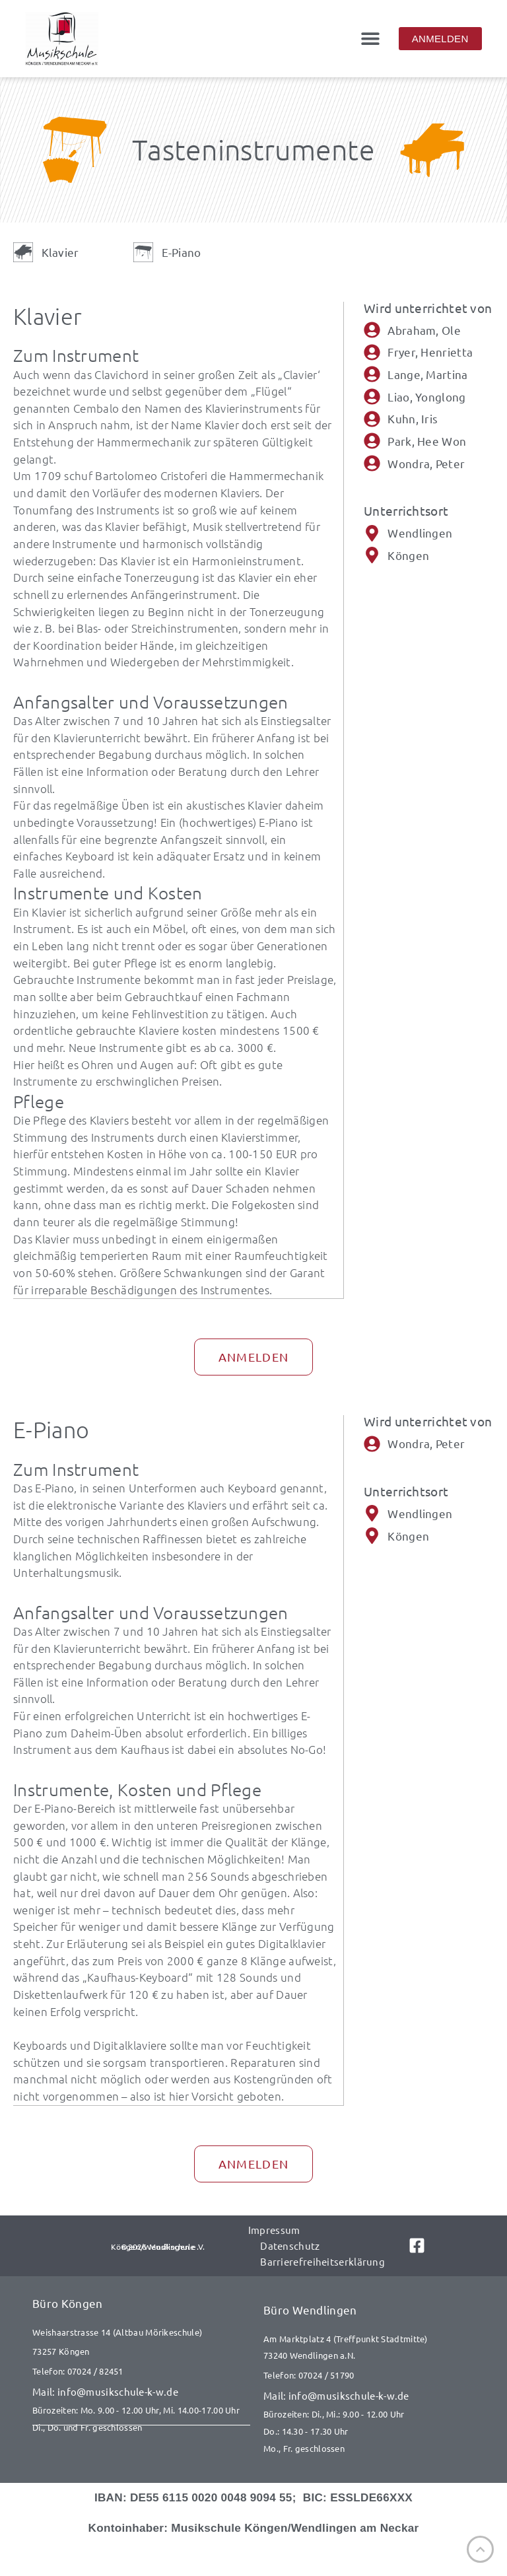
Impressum (274, 2228)
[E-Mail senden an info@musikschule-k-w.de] (141, 2390)
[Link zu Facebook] (414, 2244)
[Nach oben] (480, 2549)
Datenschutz (290, 2244)
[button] (371, 38)
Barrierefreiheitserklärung (322, 2260)
